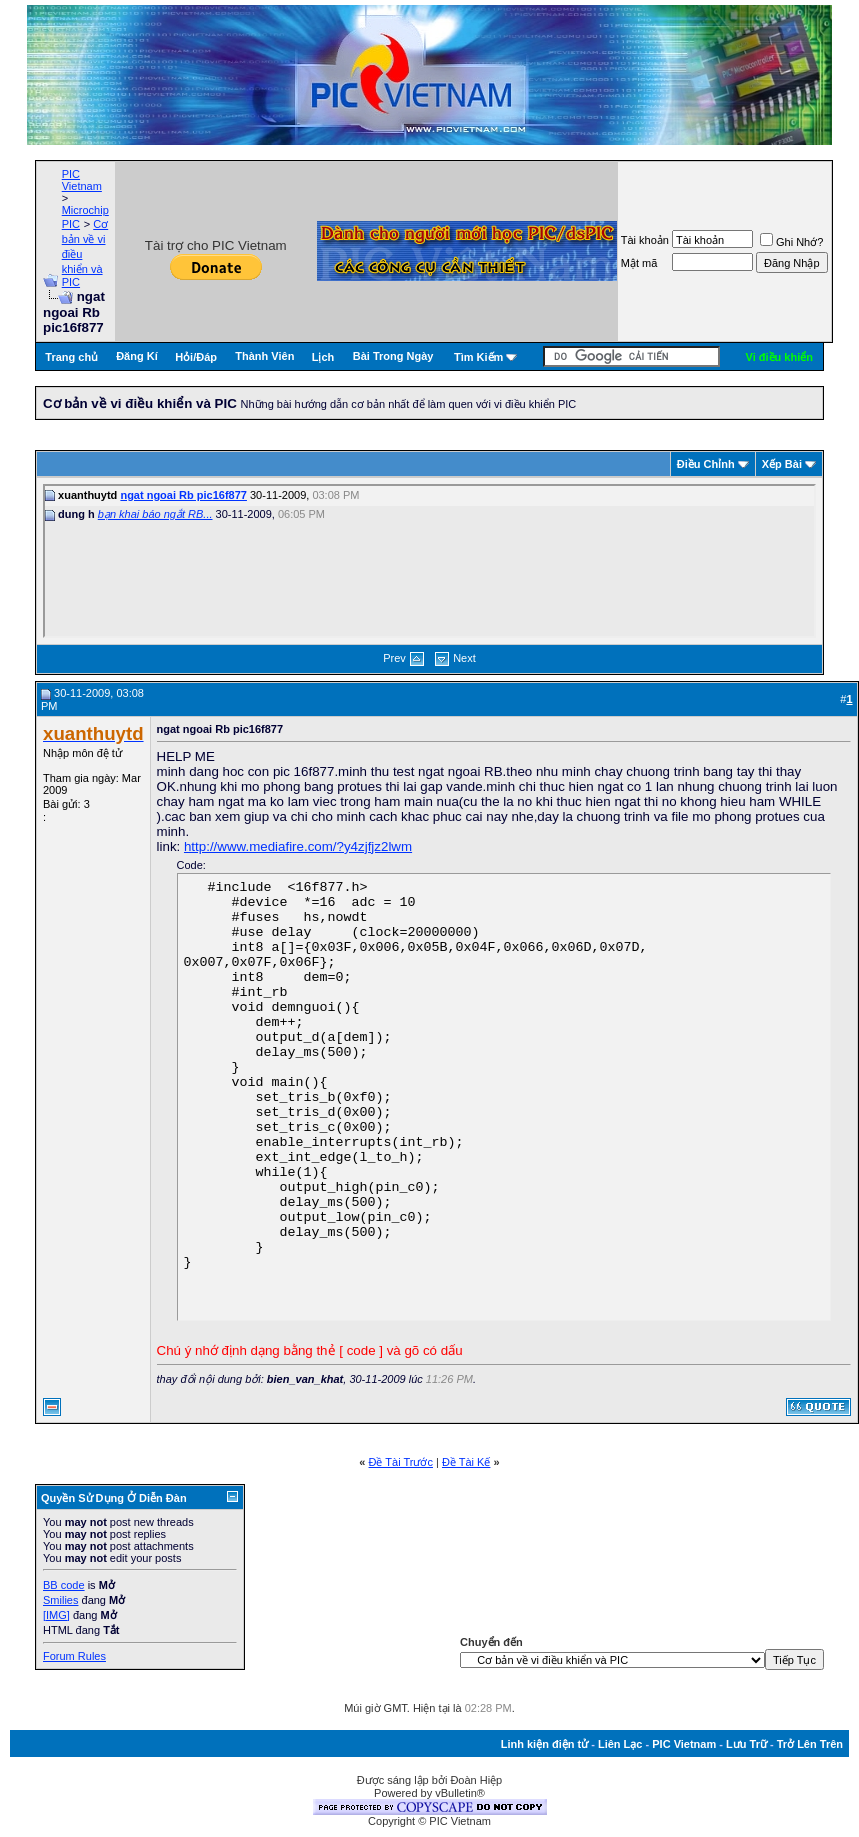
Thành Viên (264, 356)
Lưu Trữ (746, 1744)
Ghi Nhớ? (791, 242)
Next (464, 658)
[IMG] (56, 1615)
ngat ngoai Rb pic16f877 (183, 495)
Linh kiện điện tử (544, 1744)
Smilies (60, 1600)
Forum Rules (74, 1656)
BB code (64, 1585)
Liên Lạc (620, 1744)
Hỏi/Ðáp (196, 357)
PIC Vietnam (82, 180)
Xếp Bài (782, 464)
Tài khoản (645, 240)
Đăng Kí (137, 356)
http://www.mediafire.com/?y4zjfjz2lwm (298, 846)
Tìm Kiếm (478, 357)
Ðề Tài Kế (466, 1462)
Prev (394, 658)
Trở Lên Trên (810, 1744)
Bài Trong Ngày (393, 356)
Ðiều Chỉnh (706, 464)
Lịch (323, 357)
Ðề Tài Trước (401, 1462)
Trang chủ (71, 357)
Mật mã (639, 263)
